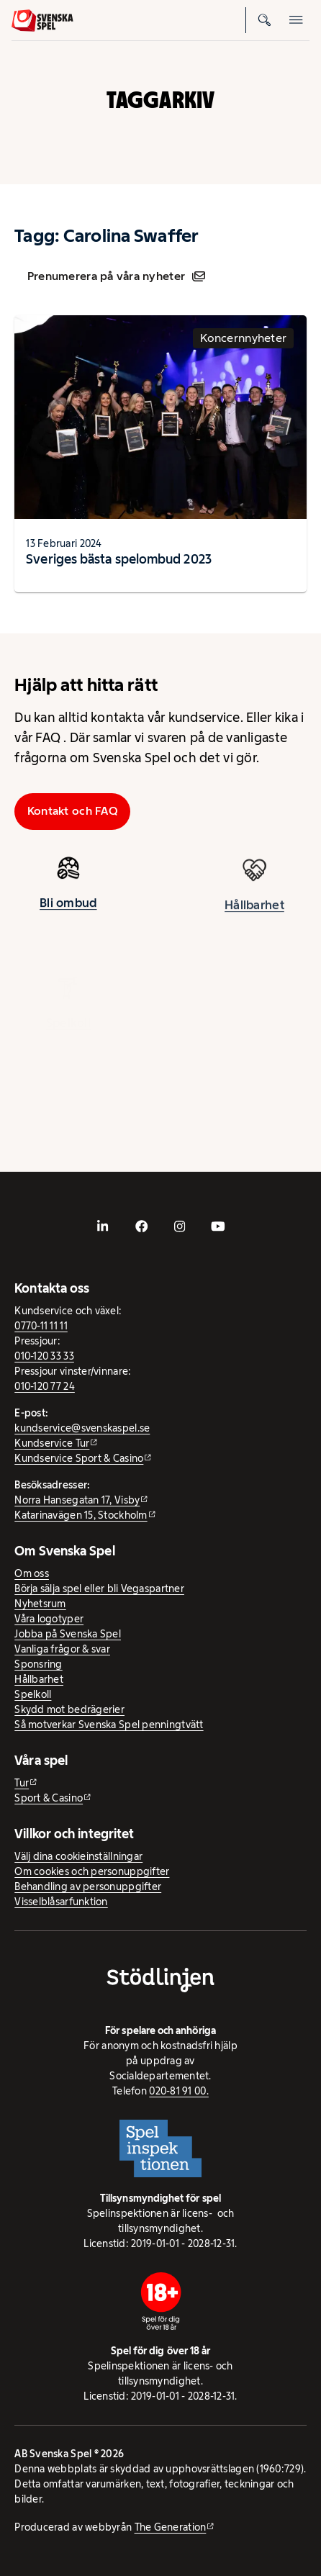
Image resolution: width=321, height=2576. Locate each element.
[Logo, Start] (42, 20)
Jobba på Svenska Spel (67, 1633)
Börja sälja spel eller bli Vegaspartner (99, 1588)
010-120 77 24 (44, 1386)
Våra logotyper (48, 1618)
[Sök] (265, 20)
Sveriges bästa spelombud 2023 (119, 559)
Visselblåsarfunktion (60, 1901)
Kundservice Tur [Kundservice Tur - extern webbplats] (51, 1443)
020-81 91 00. (179, 2090)
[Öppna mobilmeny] (296, 20)
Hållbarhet (38, 1679)
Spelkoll (32, 1694)
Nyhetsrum (39, 1603)
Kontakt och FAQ (72, 811)
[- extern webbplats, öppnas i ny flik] (103, 1226)
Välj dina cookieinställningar (78, 1856)
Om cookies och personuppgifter (91, 1871)
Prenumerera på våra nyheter (116, 276)
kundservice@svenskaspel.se (82, 1428)
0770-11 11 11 (41, 1325)
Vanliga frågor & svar (62, 1648)
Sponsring (38, 1664)
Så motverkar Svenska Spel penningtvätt (108, 1724)
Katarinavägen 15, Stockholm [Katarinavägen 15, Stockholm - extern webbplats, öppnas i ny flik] (80, 1515)
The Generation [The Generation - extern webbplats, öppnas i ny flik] (171, 2527)
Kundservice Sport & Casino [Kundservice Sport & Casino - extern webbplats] (78, 1458)
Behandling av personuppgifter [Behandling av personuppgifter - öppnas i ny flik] (87, 1886)
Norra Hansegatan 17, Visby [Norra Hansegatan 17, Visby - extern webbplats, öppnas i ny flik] (77, 1499)
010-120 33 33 (44, 1356)
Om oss (31, 1573)
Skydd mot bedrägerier (69, 1709)
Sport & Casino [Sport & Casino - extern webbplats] (48, 1797)
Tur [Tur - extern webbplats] (21, 1782)
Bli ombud (68, 908)
